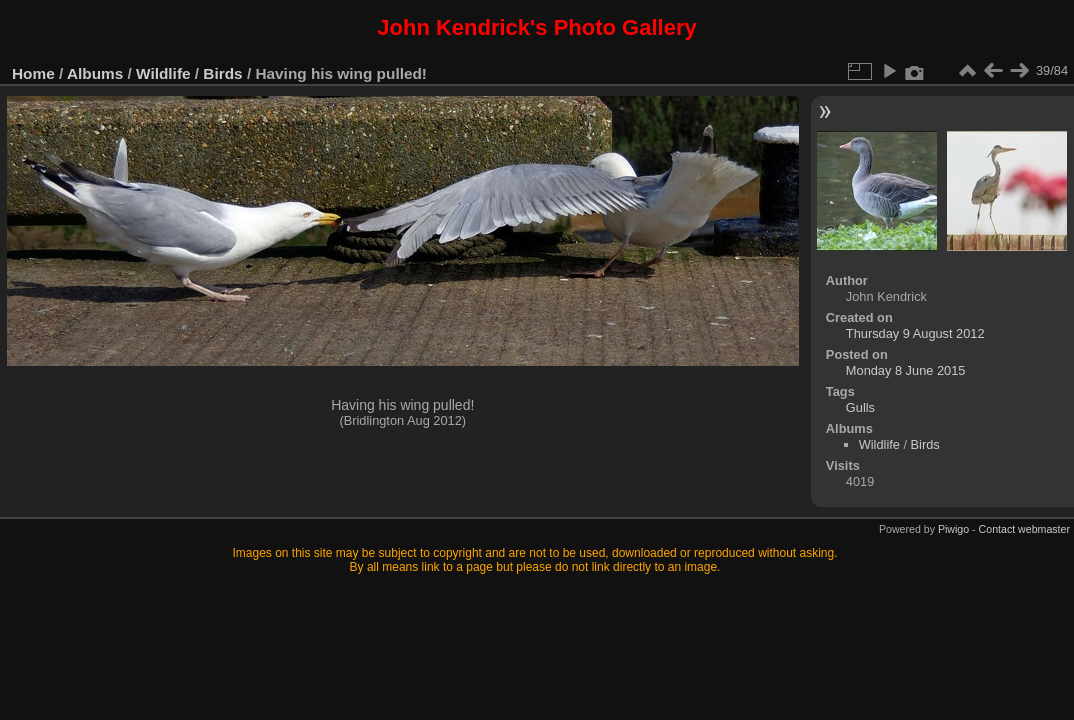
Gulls (860, 407)
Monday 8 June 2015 (906, 370)
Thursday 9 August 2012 (915, 333)
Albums (95, 73)
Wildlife (163, 73)
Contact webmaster (1024, 529)
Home (33, 73)
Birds (222, 73)
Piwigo (953, 529)
